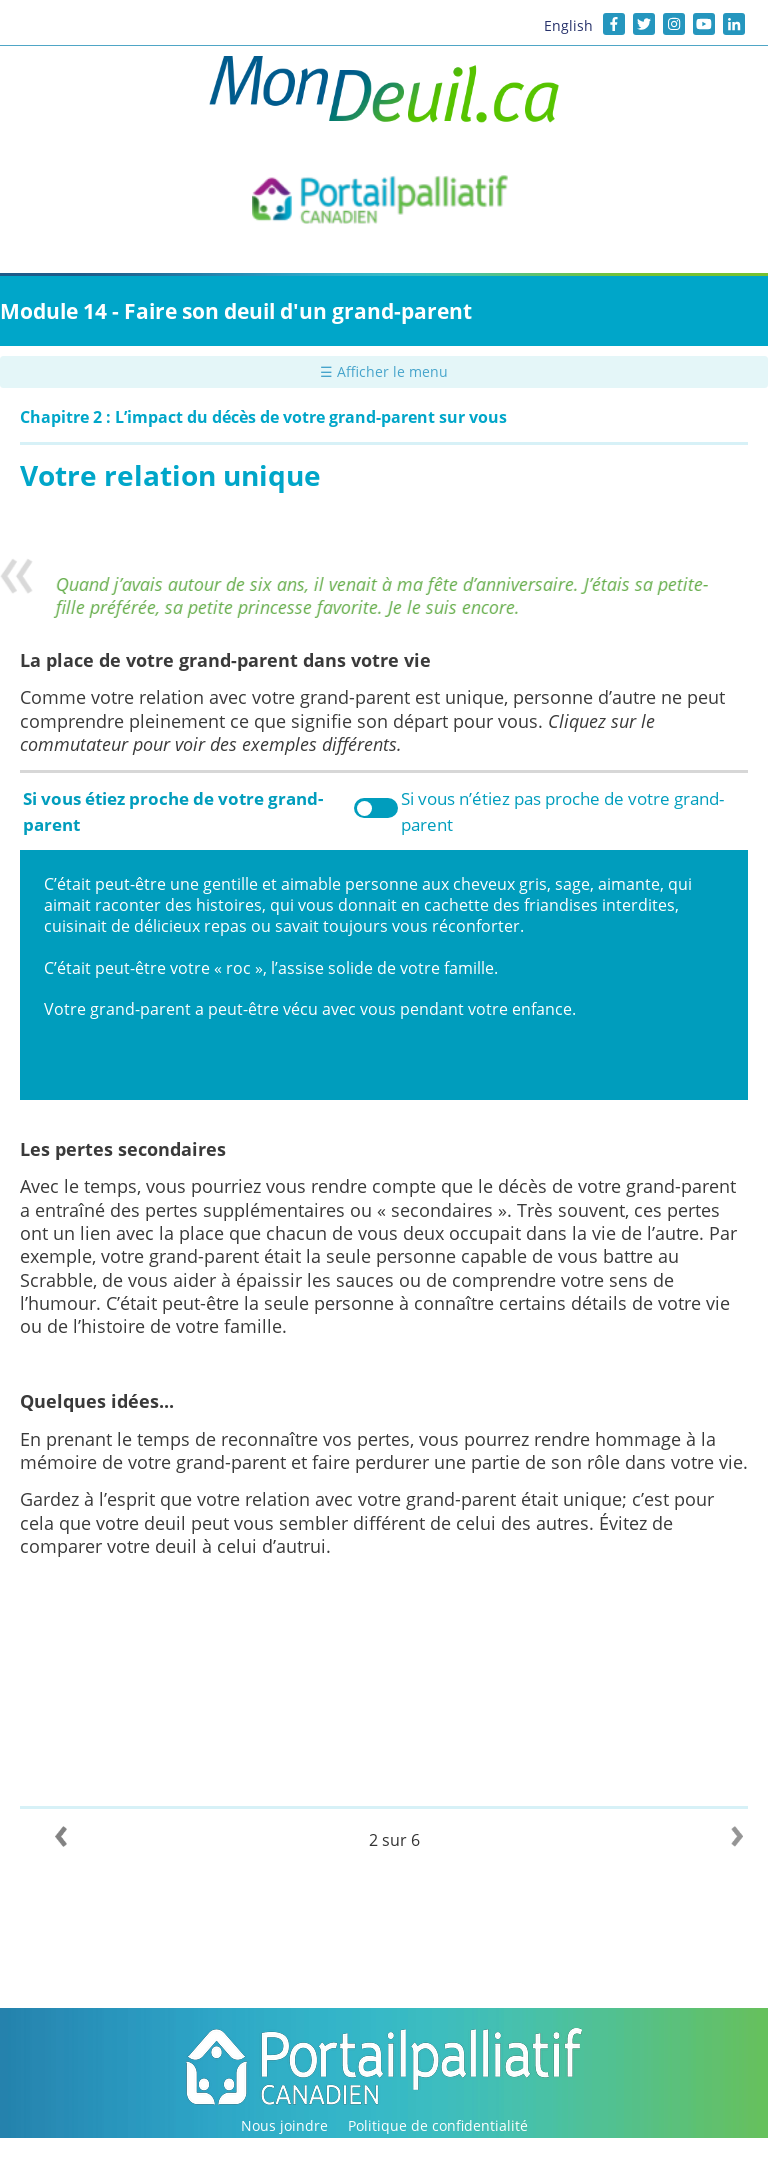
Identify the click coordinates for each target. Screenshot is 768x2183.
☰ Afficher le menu (384, 371)
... (166, 1401)
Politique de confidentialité (438, 2125)
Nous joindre (284, 2125)
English (568, 25)
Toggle (376, 808)
